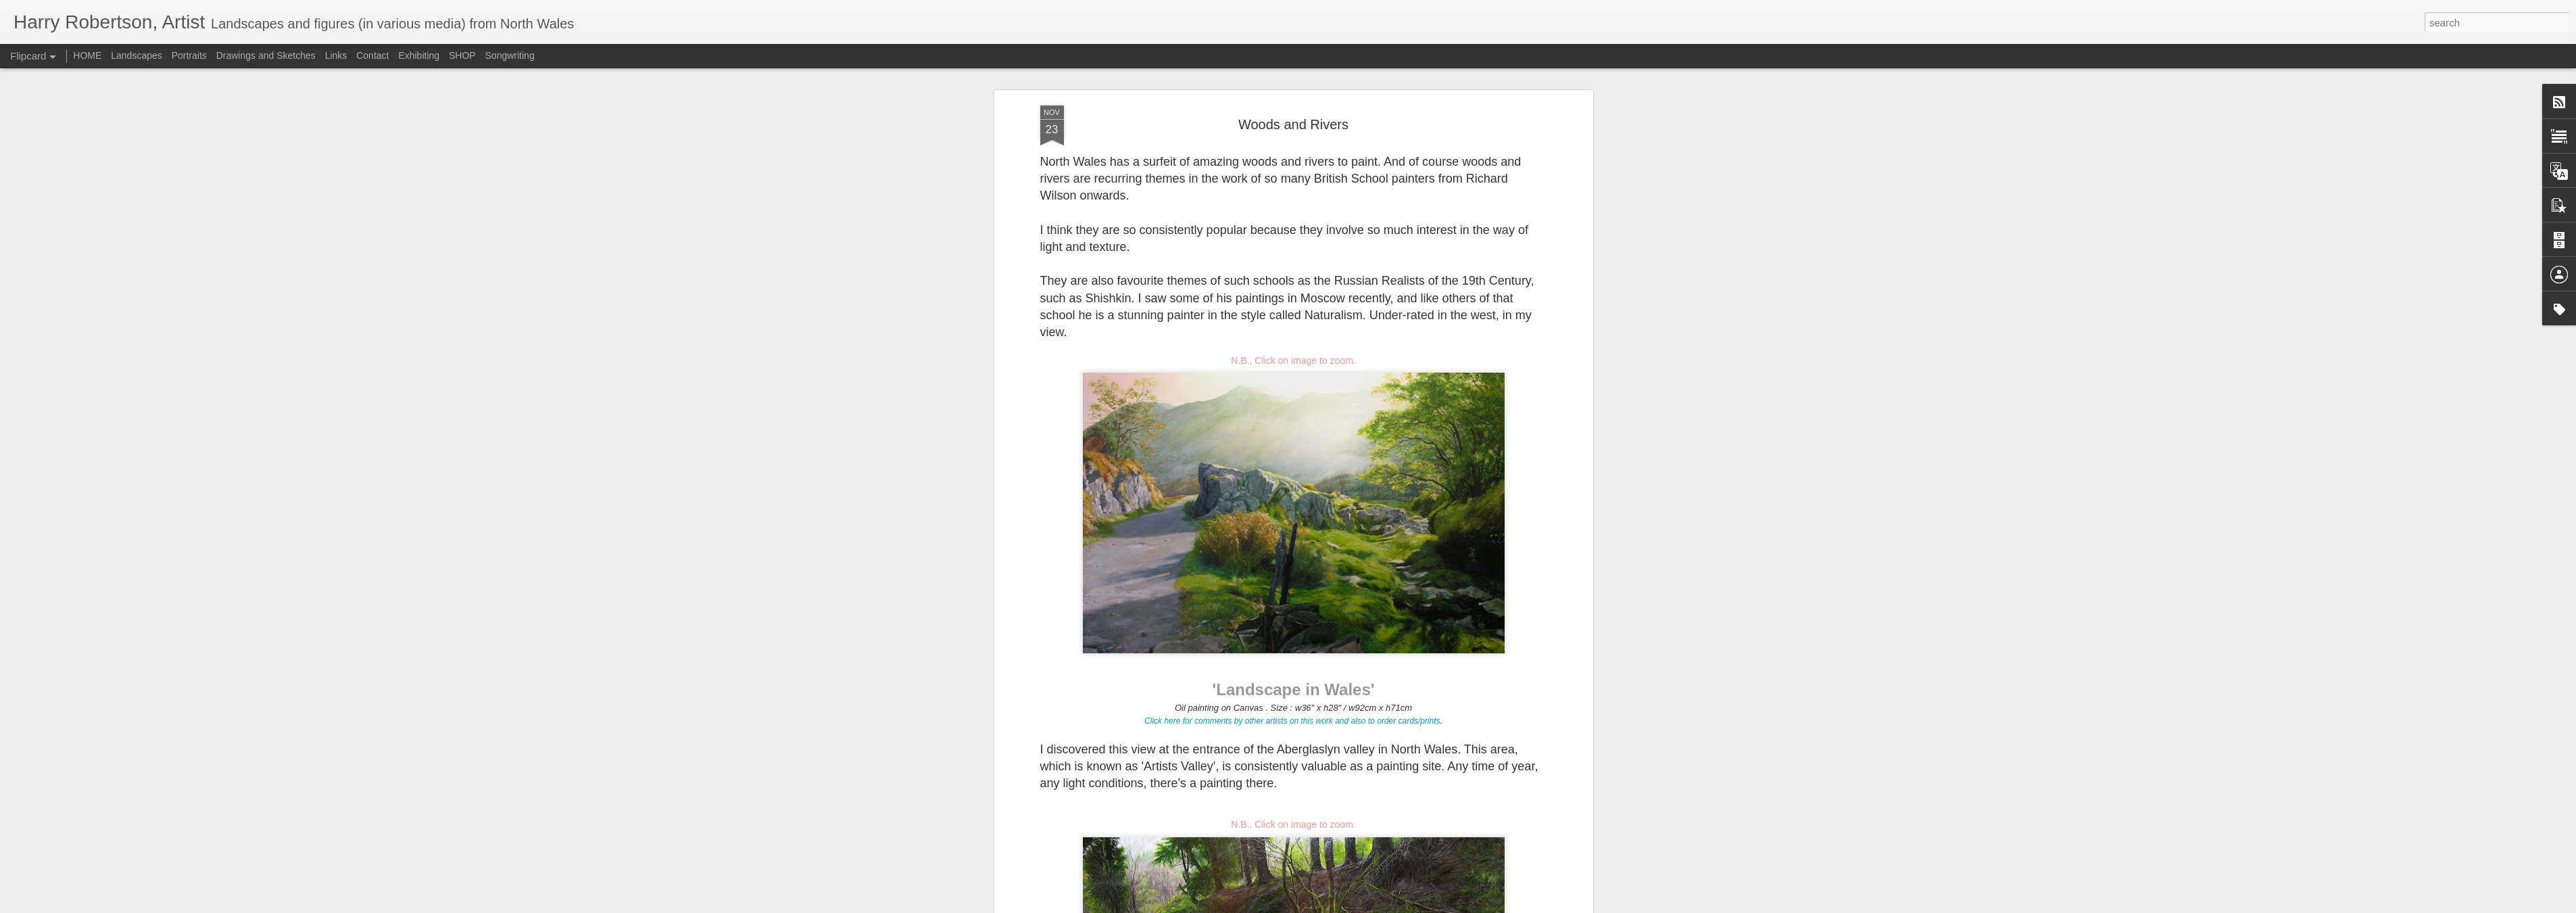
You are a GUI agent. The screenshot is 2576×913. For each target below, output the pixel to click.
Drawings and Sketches (266, 55)
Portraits (189, 55)
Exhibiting (418, 55)
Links (336, 55)
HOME (87, 55)
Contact (372, 55)
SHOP (462, 55)
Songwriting (510, 55)
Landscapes (136, 55)
